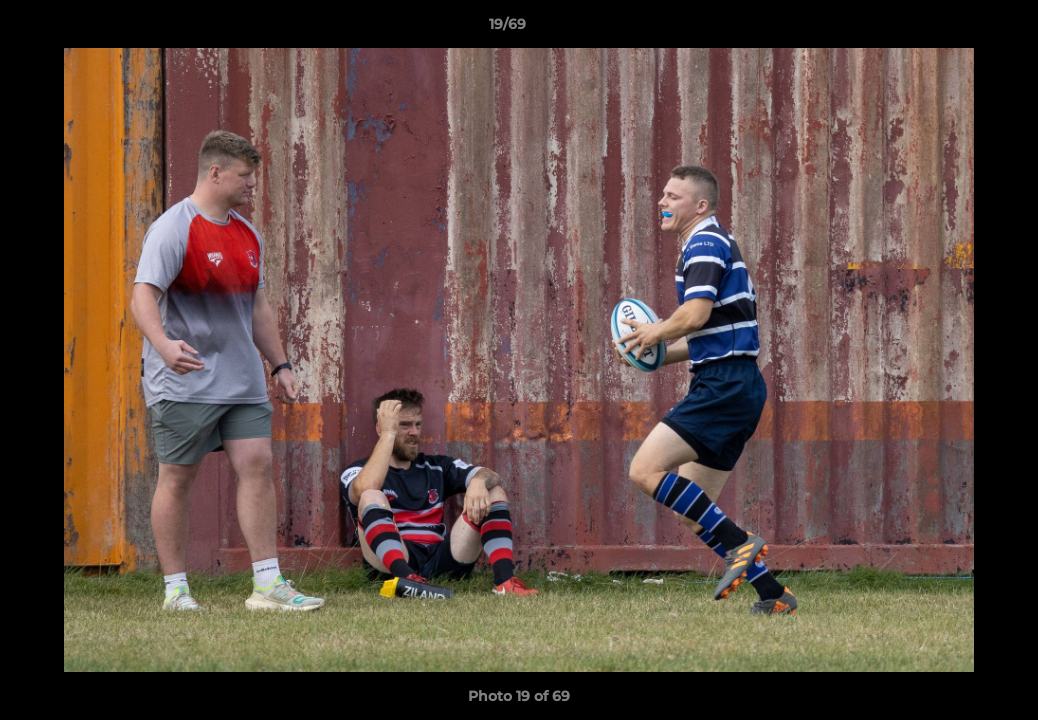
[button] (954, 29)
